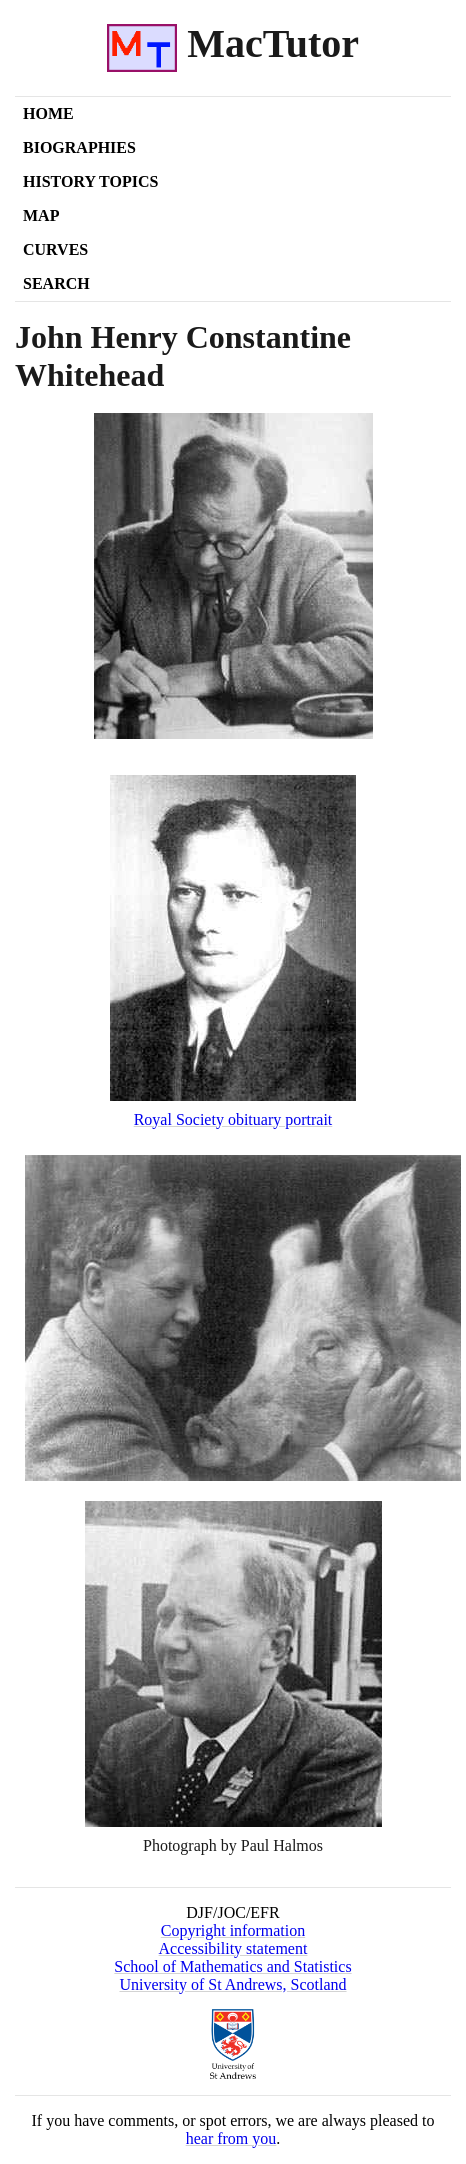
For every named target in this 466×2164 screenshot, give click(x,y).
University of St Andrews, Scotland (232, 1984)
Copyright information (233, 1930)
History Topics (90, 181)
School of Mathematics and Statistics (232, 1966)
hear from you (231, 2138)
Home (48, 113)
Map (41, 215)
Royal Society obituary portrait (233, 1119)
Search (56, 283)
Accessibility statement (233, 1948)
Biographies (79, 147)
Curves (55, 249)
